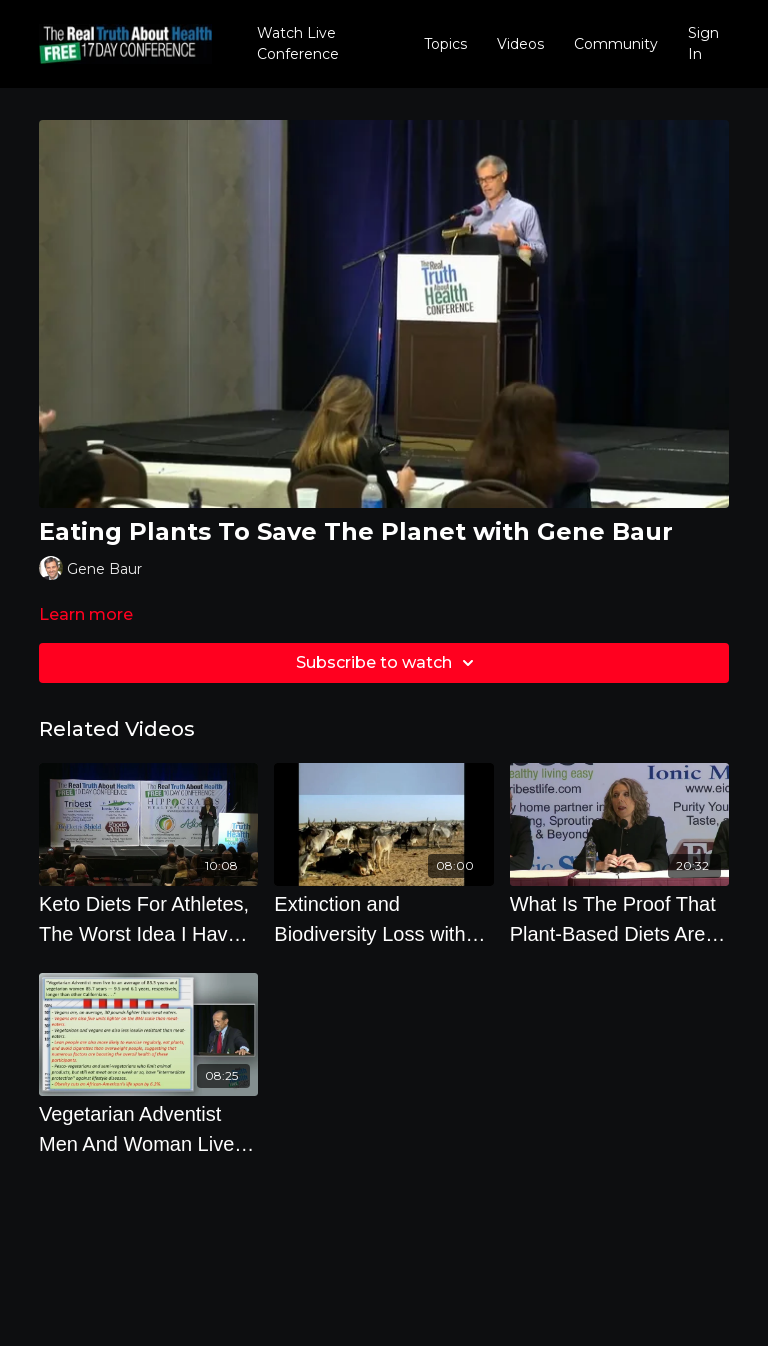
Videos (520, 44)
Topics (445, 44)
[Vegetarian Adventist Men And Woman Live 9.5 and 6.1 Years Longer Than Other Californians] (148, 1129)
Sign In (703, 43)
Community (616, 44)
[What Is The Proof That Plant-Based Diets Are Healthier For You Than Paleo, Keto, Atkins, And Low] (619, 919)
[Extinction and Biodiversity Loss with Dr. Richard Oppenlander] (383, 919)
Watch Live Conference (298, 43)
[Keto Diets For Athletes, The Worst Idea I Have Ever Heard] (148, 919)
